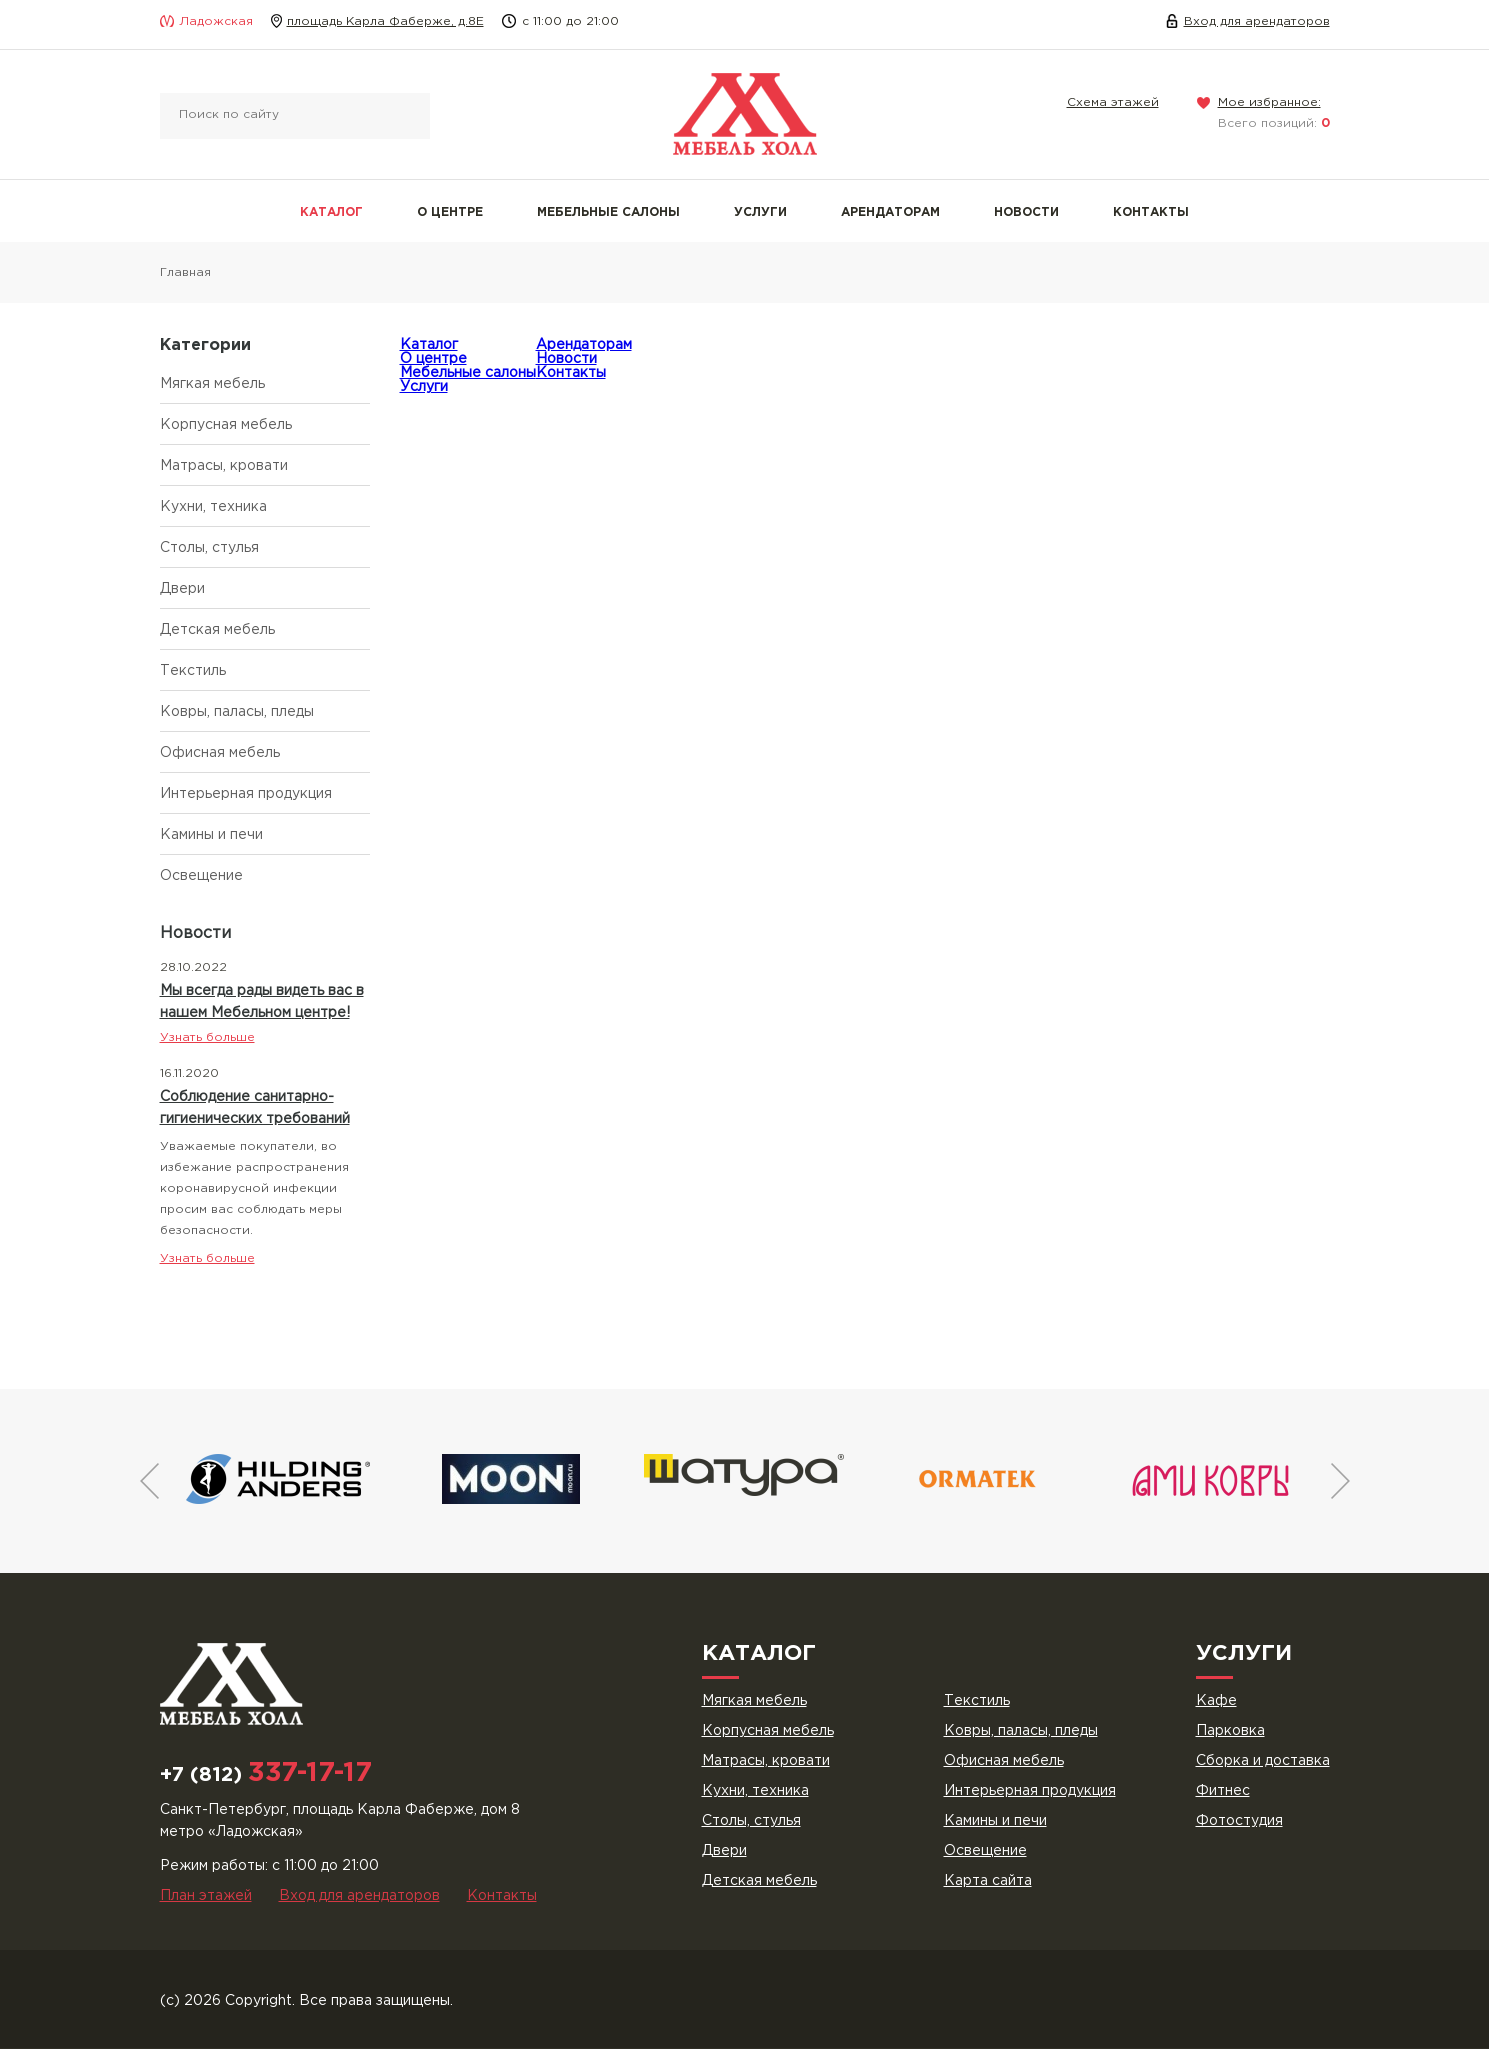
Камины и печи (211, 835)
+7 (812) (266, 1775)
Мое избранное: (1269, 102)
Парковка (1230, 1731)
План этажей (206, 1896)
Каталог (331, 212)
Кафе (1216, 1701)
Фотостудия (1239, 1821)
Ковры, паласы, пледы (237, 712)
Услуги (760, 212)
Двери (182, 589)
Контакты (1151, 212)
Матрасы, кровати (224, 466)
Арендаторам (890, 212)
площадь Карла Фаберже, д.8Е (385, 21)
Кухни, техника (213, 507)
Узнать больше (207, 1037)
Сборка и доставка (1263, 1761)
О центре (450, 212)
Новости (1026, 212)
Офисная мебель (220, 753)
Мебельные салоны (608, 212)
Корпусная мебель (226, 425)
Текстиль (193, 671)
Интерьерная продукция (246, 794)
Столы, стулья (209, 548)
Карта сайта (988, 1881)
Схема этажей (1113, 102)
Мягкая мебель (212, 384)
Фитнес (1223, 1791)
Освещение (201, 876)
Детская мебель (217, 630)
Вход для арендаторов (1257, 21)
